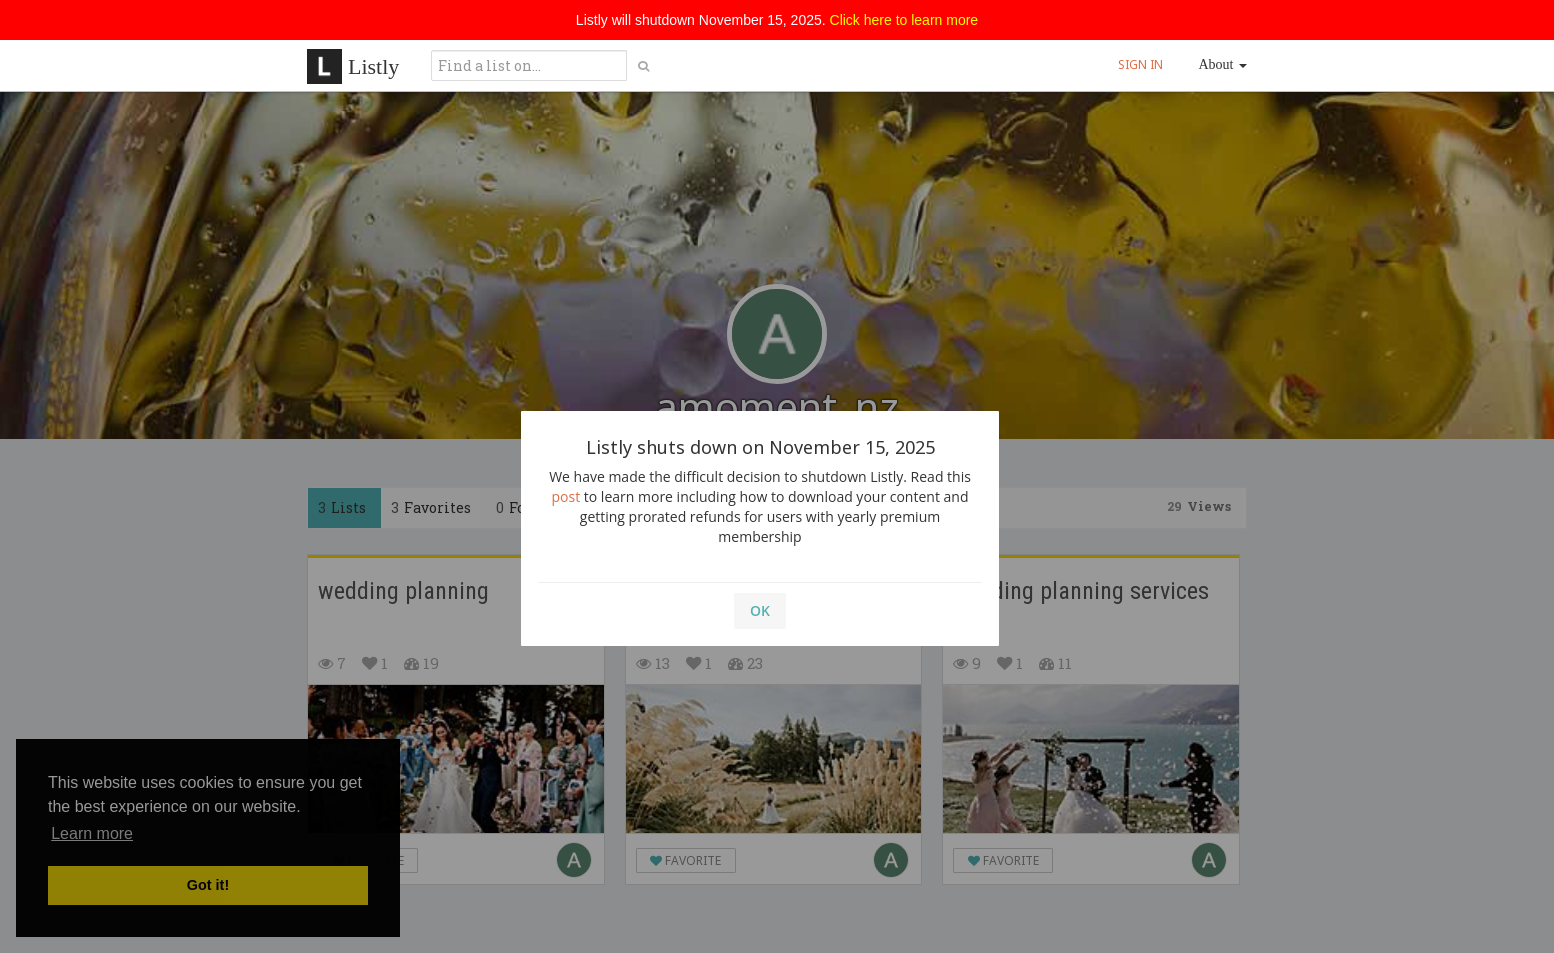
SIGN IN (1140, 64)
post (566, 496)
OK (760, 610)
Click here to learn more (904, 20)
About (1223, 64)
